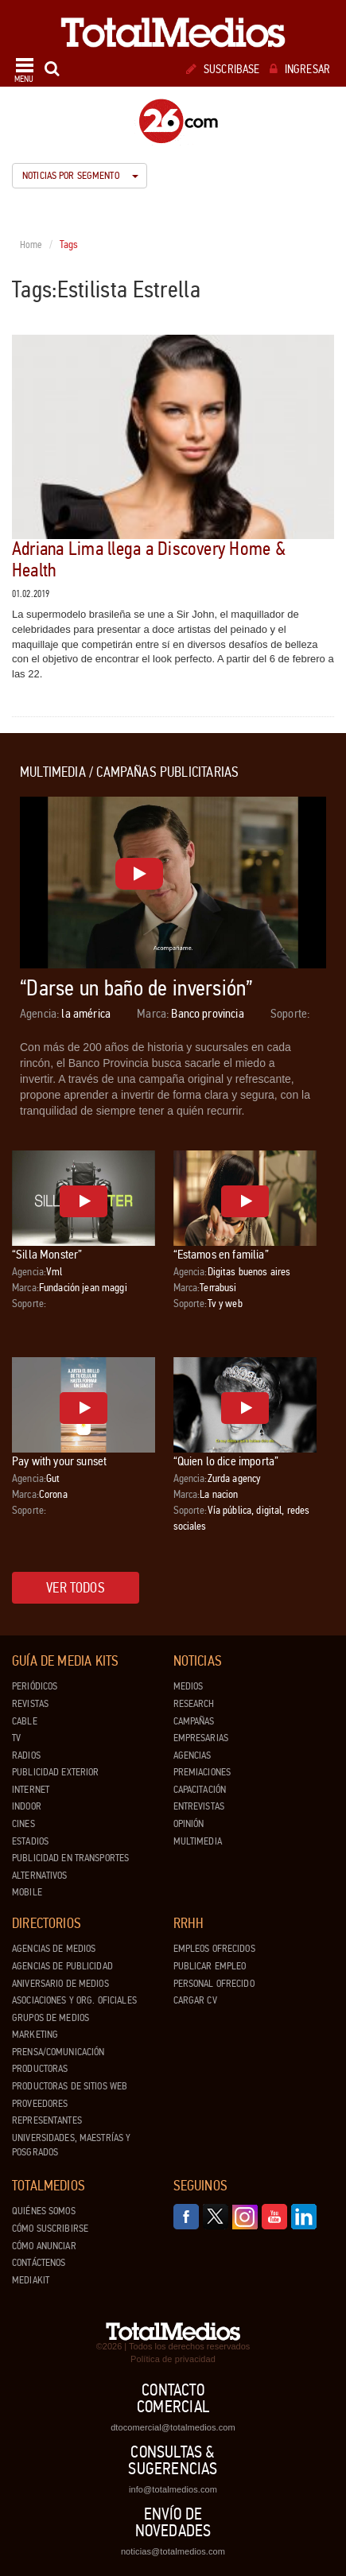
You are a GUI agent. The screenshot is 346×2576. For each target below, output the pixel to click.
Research (194, 1703)
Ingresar (300, 69)
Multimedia (197, 1841)
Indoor (26, 1806)
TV (16, 1738)
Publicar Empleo (210, 1966)
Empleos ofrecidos (214, 1948)
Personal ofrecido (214, 1983)
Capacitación (200, 1789)
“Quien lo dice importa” (226, 1460)
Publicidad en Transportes (70, 1858)
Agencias (192, 1755)
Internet (30, 1789)
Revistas (30, 1703)
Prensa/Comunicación (58, 2052)
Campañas (194, 1721)
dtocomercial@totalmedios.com (173, 2427)
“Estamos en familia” (221, 1254)
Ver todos (75, 1587)
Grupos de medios (50, 2018)
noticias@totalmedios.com (173, 2551)
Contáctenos (38, 2262)
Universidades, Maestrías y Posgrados (71, 2145)
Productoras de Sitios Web (69, 2086)
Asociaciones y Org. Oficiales (74, 2000)
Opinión (188, 1824)
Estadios (30, 1841)
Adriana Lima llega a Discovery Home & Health (149, 559)
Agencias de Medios (53, 1948)
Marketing (35, 2034)
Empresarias (200, 1738)
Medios (188, 1686)
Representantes (47, 2120)
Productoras (40, 2068)
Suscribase (223, 69)
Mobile (27, 1892)
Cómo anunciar (44, 2246)
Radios (26, 1755)
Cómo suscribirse (50, 2228)
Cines (23, 1824)
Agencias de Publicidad (62, 1966)
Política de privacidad (173, 2359)
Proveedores (40, 2103)
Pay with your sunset (59, 1460)
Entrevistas (198, 1806)
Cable (24, 1721)
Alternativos (40, 1875)
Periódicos (34, 1686)
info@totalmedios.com (173, 2489)
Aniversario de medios (60, 1983)
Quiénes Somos (44, 2211)
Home (31, 245)
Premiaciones (202, 1772)
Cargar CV (195, 2000)
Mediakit (30, 2280)
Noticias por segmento (80, 175)
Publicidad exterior (55, 1772)
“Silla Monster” (47, 1254)
